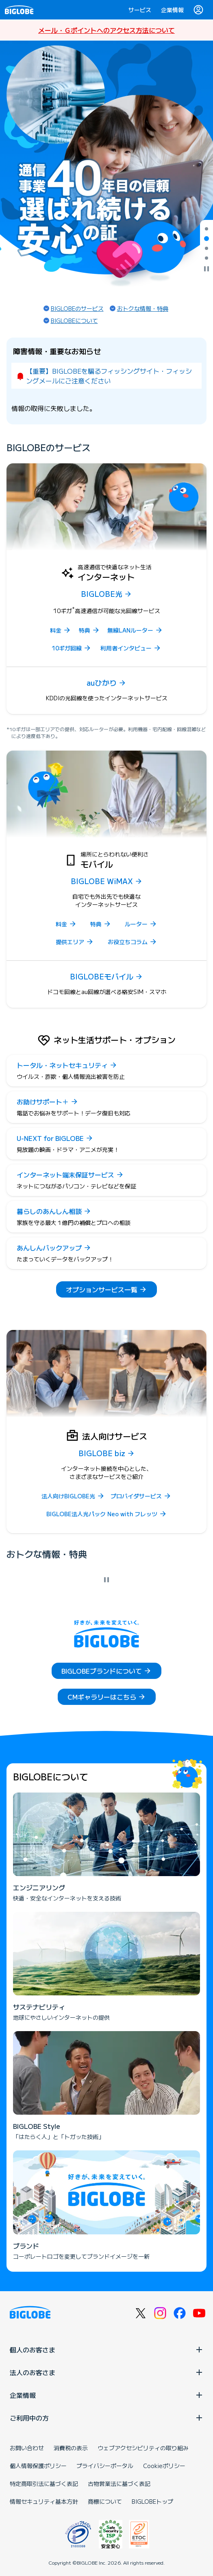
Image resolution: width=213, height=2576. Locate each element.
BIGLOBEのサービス (77, 308)
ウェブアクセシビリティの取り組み (143, 2448)
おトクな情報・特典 (142, 308)
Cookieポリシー (164, 2466)
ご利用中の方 (106, 2418)
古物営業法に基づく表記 (119, 2483)
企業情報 (172, 10)
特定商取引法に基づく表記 (44, 2483)
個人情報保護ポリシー (38, 2466)
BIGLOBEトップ (152, 2501)
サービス (139, 10)
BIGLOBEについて (74, 320)
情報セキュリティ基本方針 (44, 2501)
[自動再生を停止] (206, 269)
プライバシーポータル (104, 2466)
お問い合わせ (27, 2448)
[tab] (206, 229)
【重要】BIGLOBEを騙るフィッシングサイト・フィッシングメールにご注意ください (109, 375)
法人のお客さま (106, 2372)
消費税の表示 (71, 2448)
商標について (105, 2501)
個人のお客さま (106, 2349)
